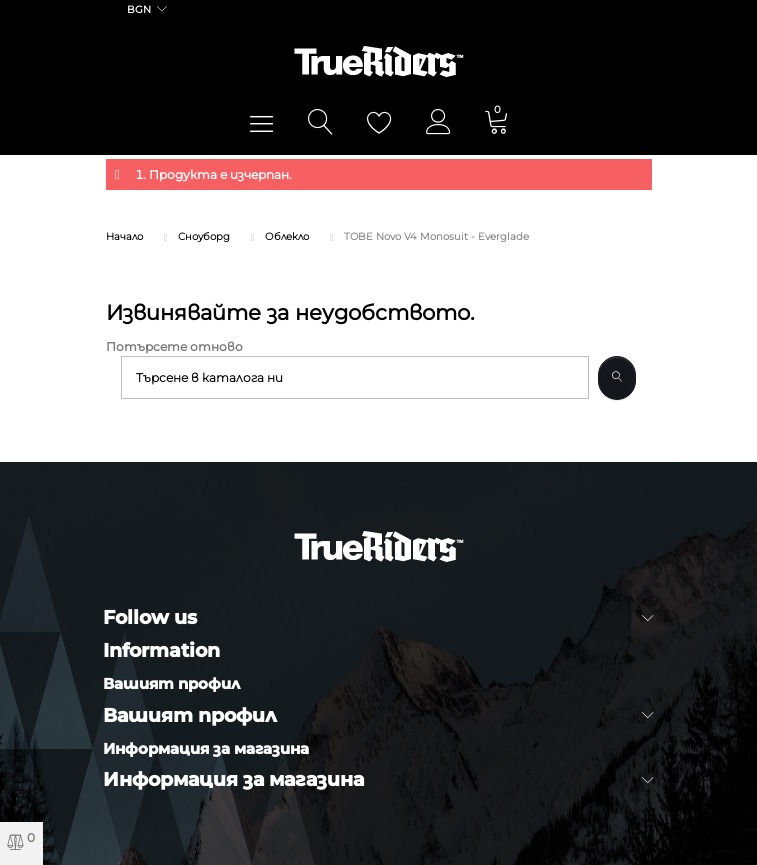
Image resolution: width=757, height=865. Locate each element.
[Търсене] (355, 377)
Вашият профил (171, 683)
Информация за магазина (206, 748)
